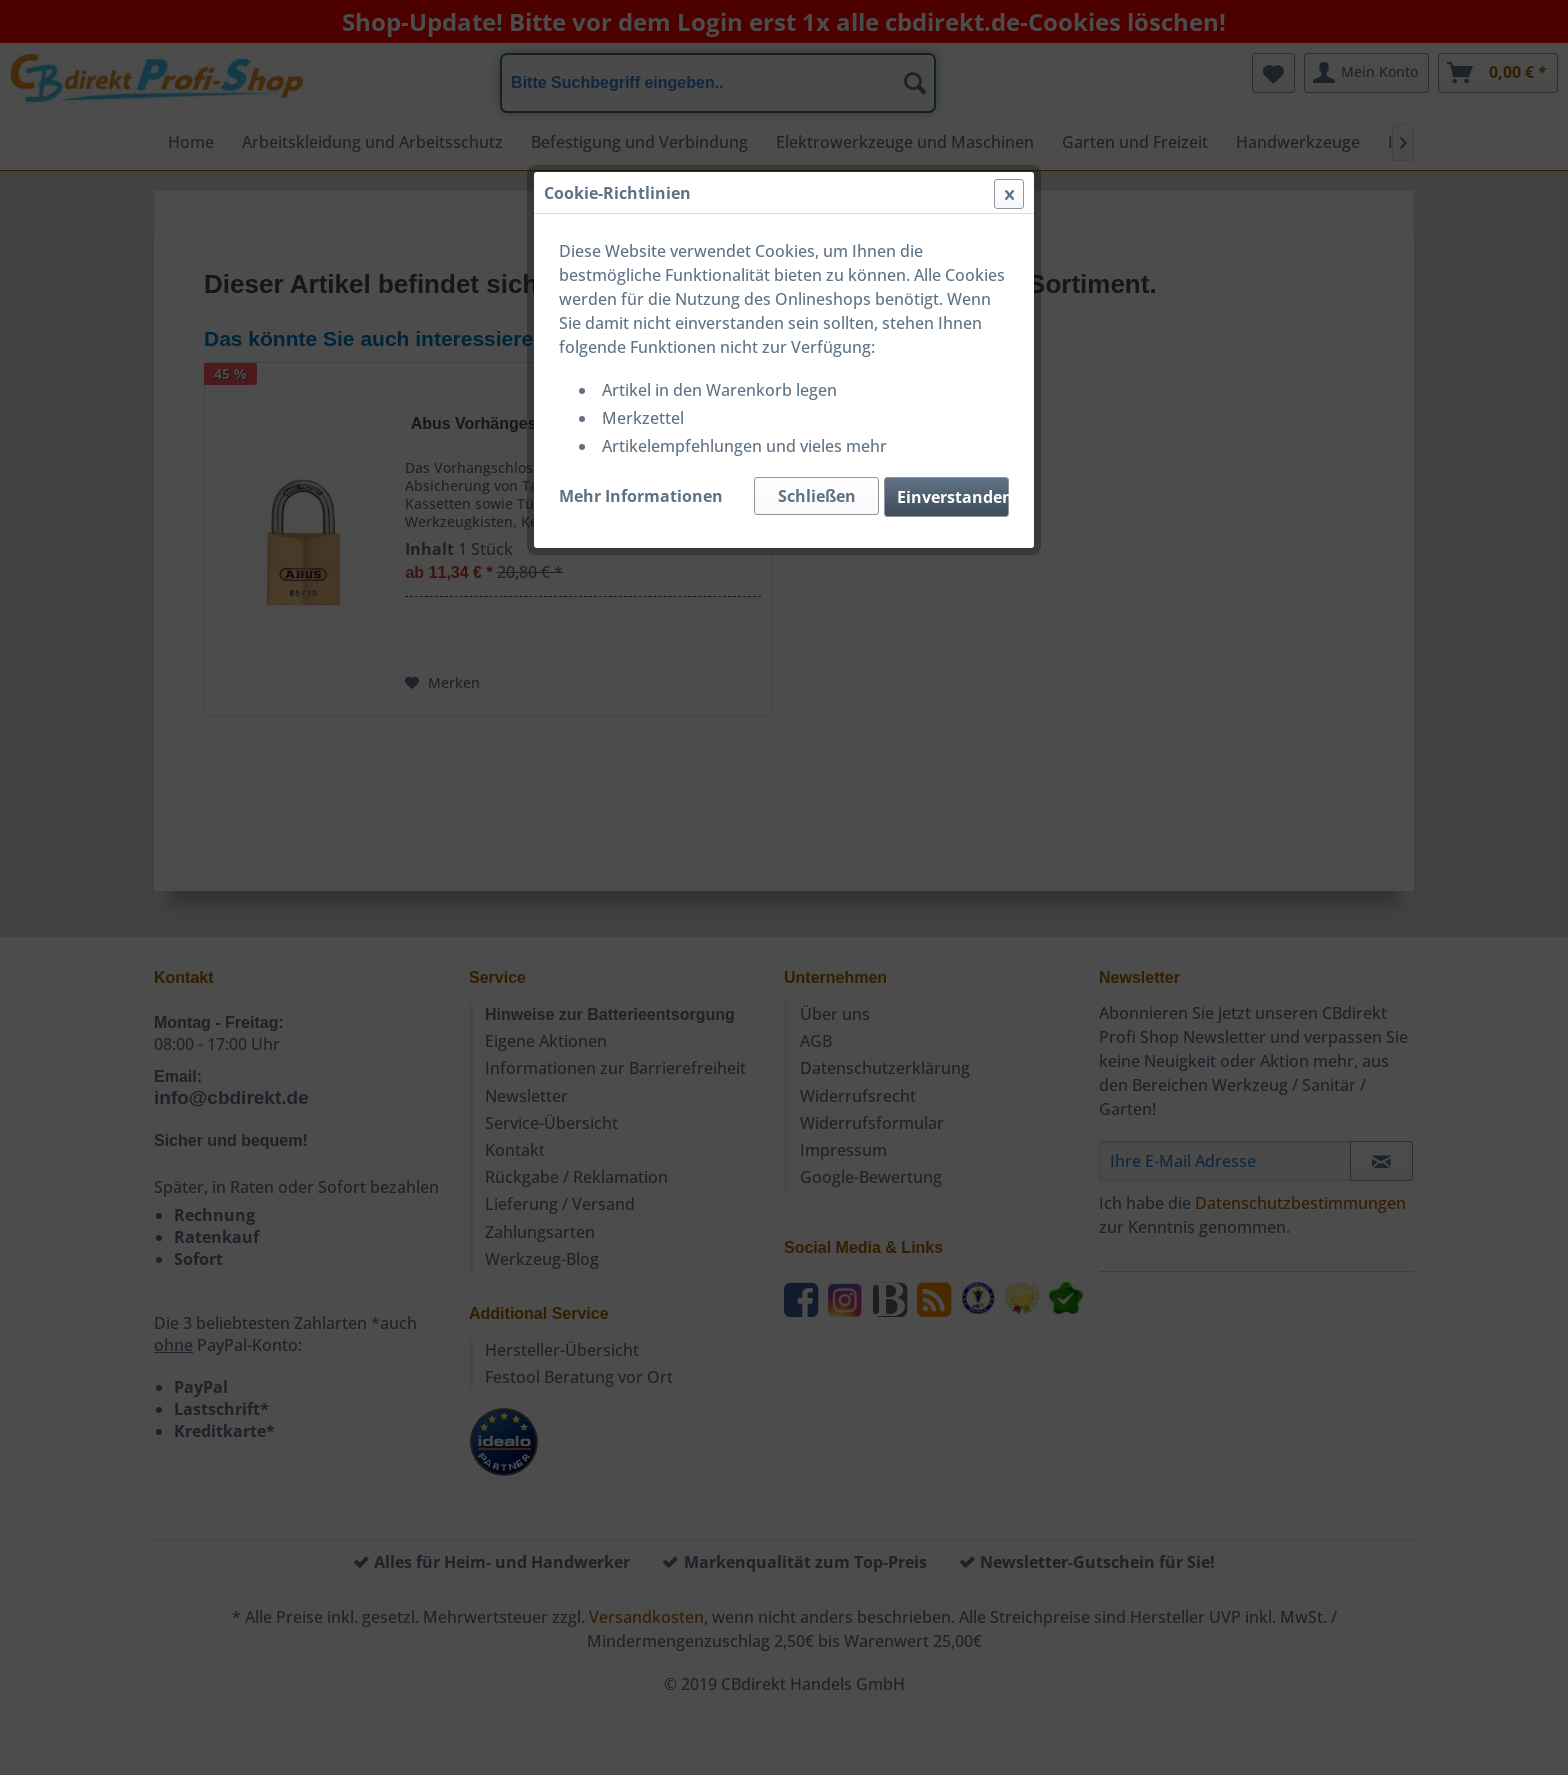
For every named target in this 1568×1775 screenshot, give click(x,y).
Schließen (817, 496)
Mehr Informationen (641, 496)
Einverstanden (953, 497)
